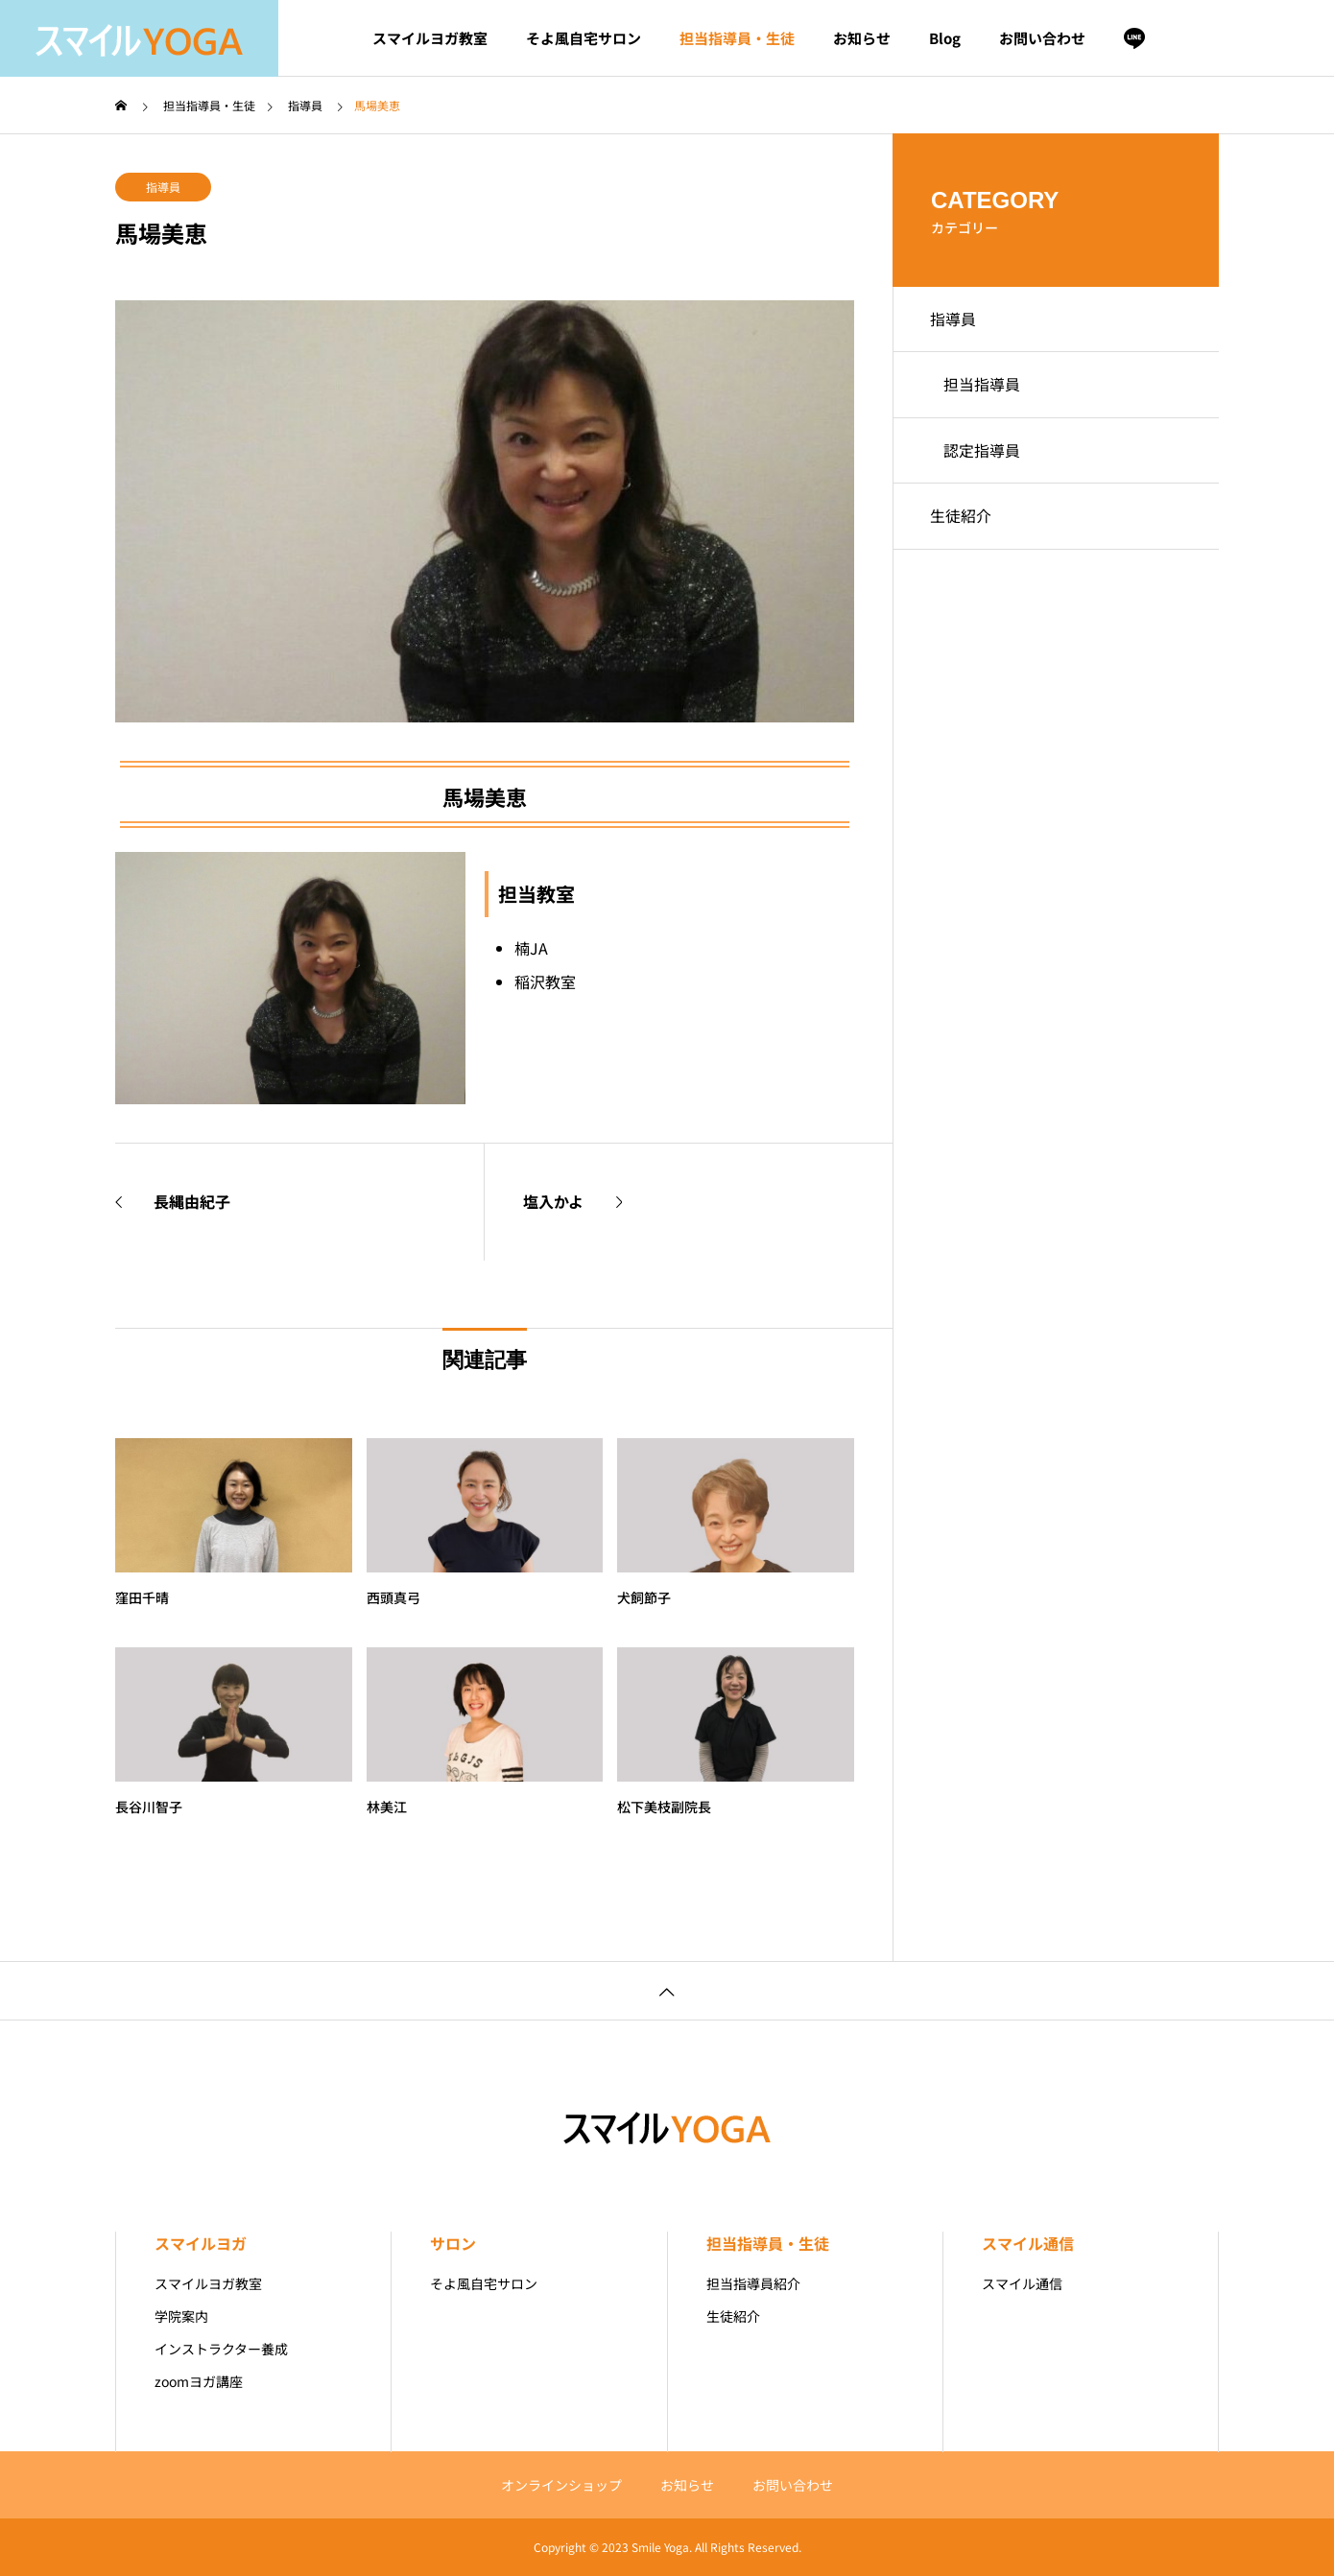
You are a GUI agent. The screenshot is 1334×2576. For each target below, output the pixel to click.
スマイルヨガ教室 (430, 38)
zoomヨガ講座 (199, 2381)
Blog (945, 38)
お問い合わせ (1042, 38)
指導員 (163, 186)
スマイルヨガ (201, 2243)
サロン (453, 2243)
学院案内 (181, 2316)
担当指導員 (982, 387)
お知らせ (862, 38)
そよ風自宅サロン (583, 38)
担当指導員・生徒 (737, 38)
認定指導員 (982, 454)
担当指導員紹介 (753, 2283)
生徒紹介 (961, 521)
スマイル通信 (1028, 2243)
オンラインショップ (561, 2484)
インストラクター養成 (221, 2348)
